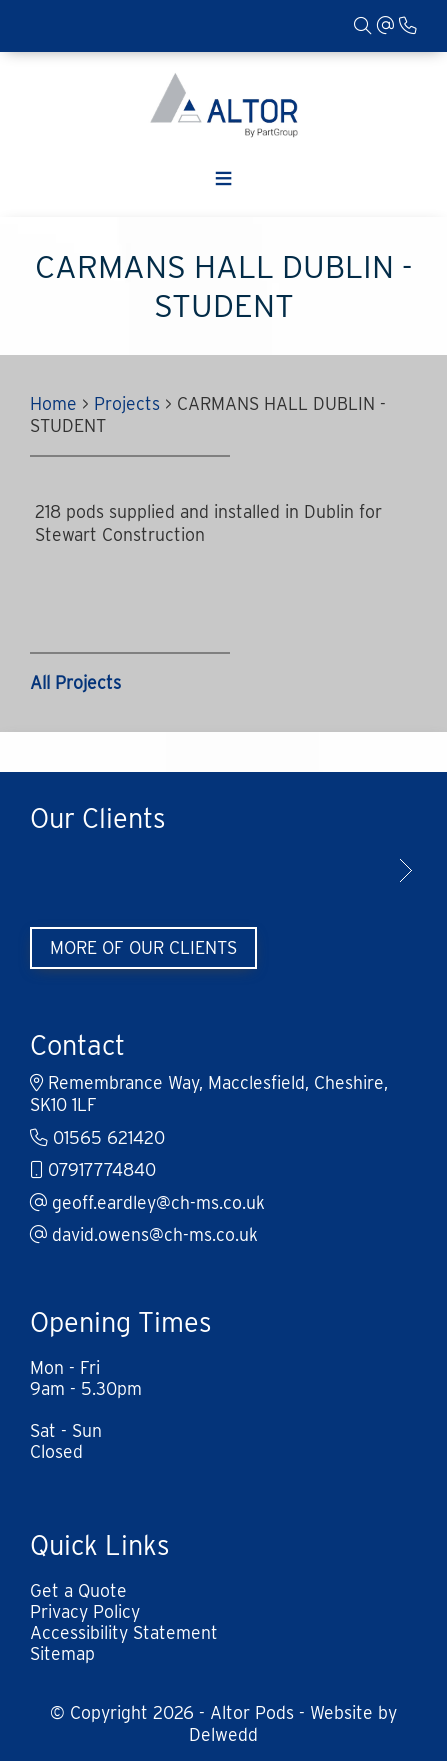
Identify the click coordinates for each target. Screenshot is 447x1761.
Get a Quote (78, 1590)
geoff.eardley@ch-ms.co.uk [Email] (147, 1202)
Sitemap (62, 1653)
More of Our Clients (143, 947)
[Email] (385, 25)
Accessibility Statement (124, 1632)
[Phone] (408, 25)
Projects (127, 403)
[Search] (363, 25)
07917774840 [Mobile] (93, 1169)
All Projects (75, 682)
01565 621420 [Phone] (97, 1137)
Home (53, 403)
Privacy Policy (85, 1611)
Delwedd (223, 1734)
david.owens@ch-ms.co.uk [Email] (144, 1234)
